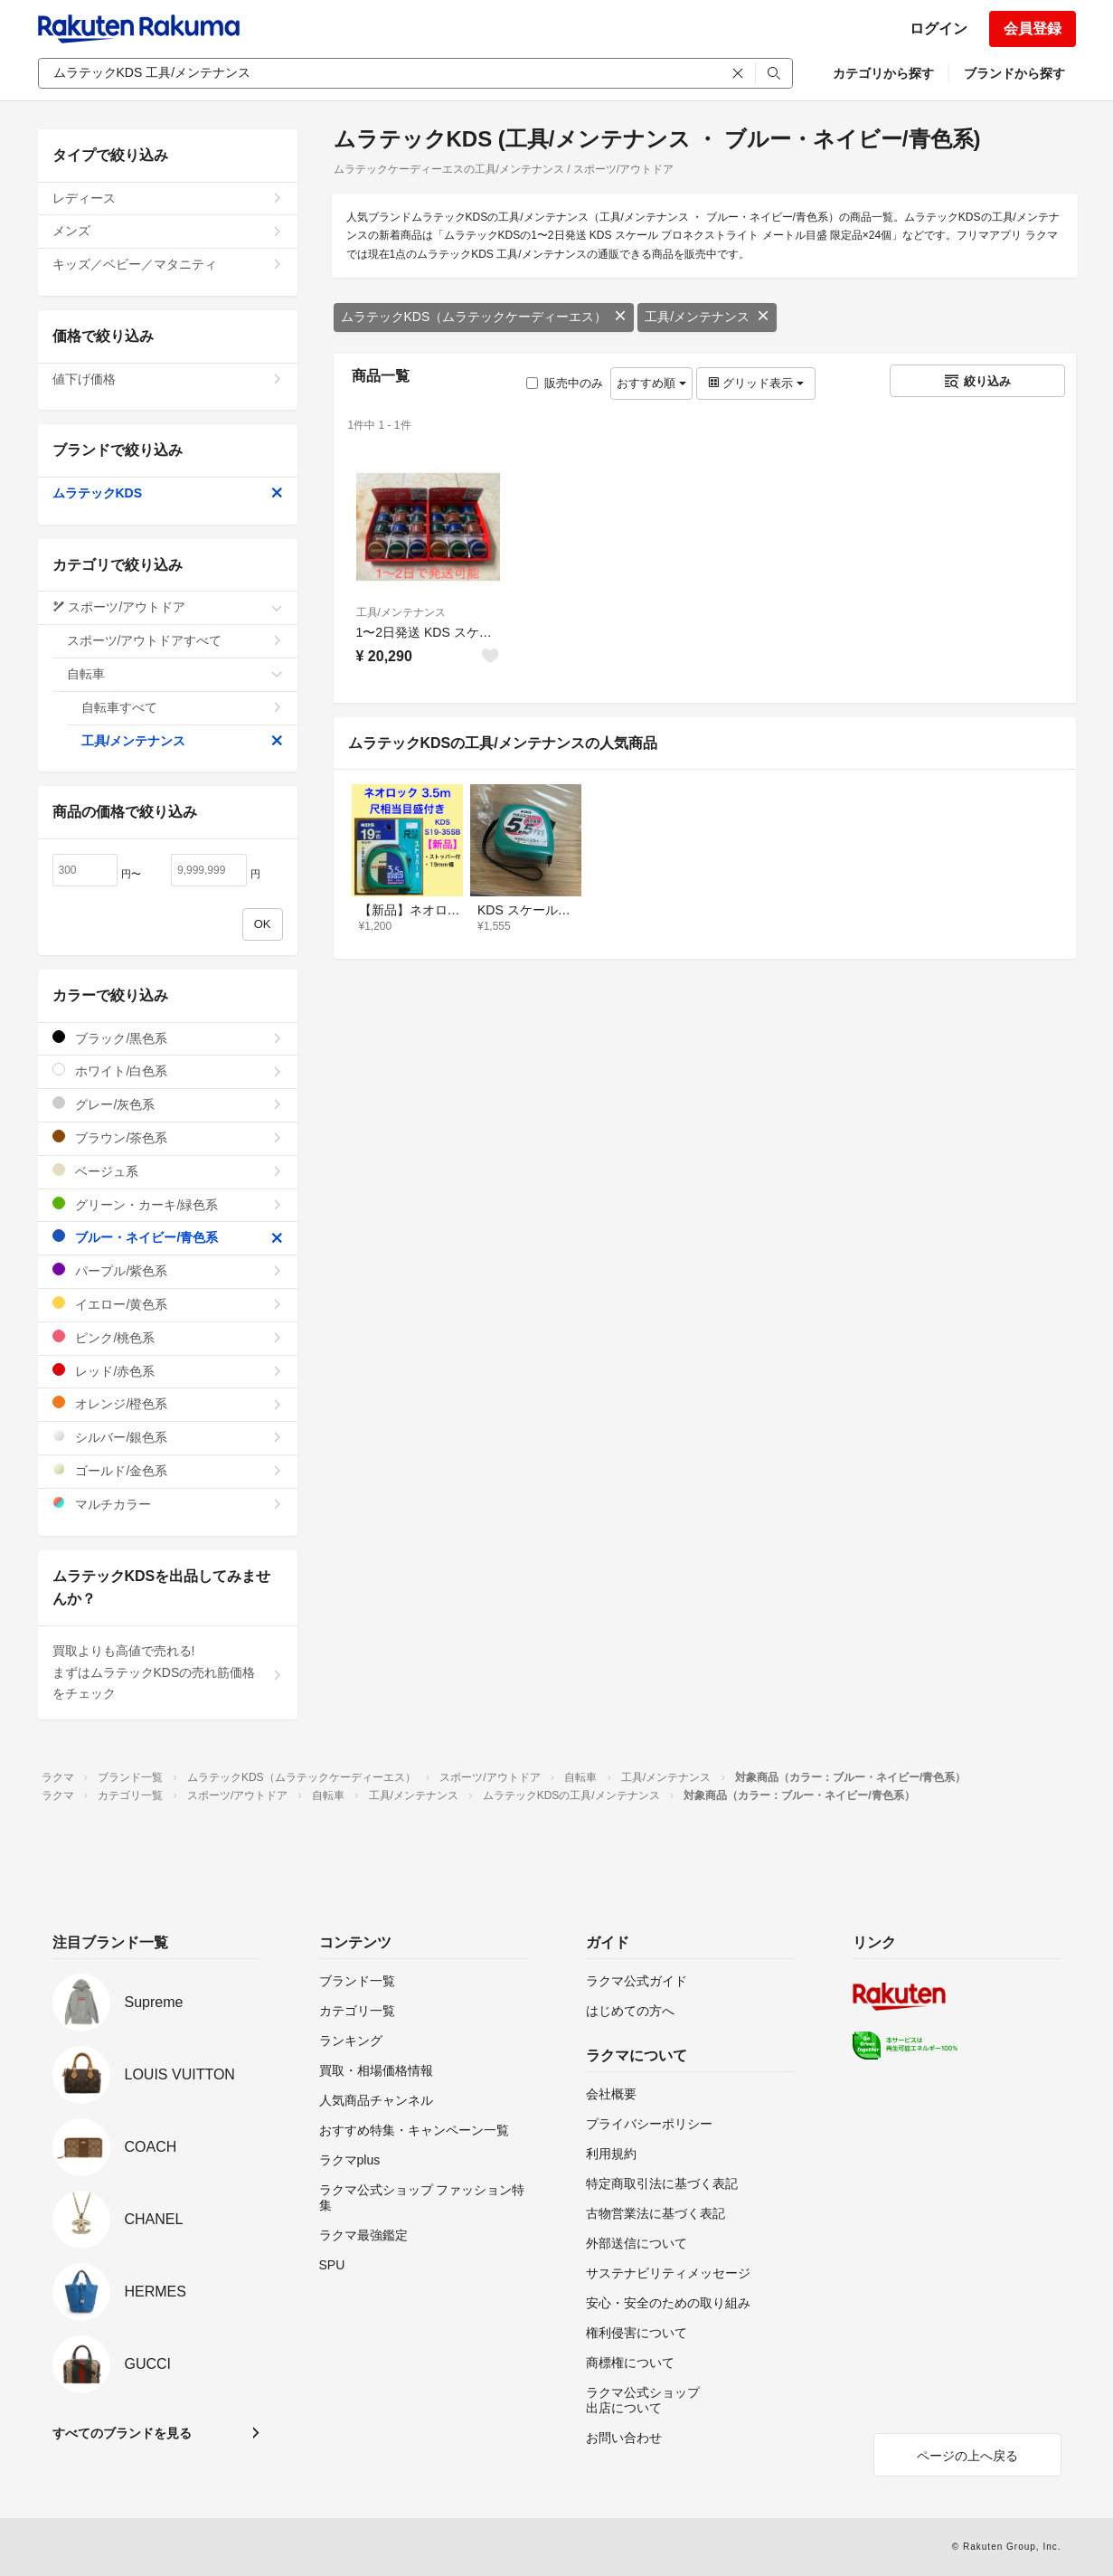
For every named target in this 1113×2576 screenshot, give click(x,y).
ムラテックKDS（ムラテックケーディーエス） (484, 316)
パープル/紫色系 (167, 1270)
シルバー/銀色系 (167, 1436)
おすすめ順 (651, 383)
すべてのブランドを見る (122, 2433)
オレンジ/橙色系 (167, 1403)
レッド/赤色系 (167, 1370)
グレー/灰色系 (167, 1104)
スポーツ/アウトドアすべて (175, 640)
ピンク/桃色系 (167, 1337)
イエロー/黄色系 (167, 1304)
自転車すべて (182, 707)
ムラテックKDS (167, 493)
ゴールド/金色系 (167, 1470)
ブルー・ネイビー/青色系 (167, 1237)
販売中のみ (564, 383)
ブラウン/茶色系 (167, 1137)
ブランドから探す (1014, 73)
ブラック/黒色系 (167, 1038)
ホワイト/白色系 (167, 1070)
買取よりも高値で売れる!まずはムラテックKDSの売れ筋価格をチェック (167, 1672)
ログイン (938, 28)
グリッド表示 (756, 383)
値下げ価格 (167, 379)
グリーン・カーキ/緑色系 (167, 1204)
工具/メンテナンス (707, 316)
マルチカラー (167, 1503)
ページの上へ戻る (967, 2455)
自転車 (175, 674)
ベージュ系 (167, 1171)
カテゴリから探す (883, 73)
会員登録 (1032, 28)
